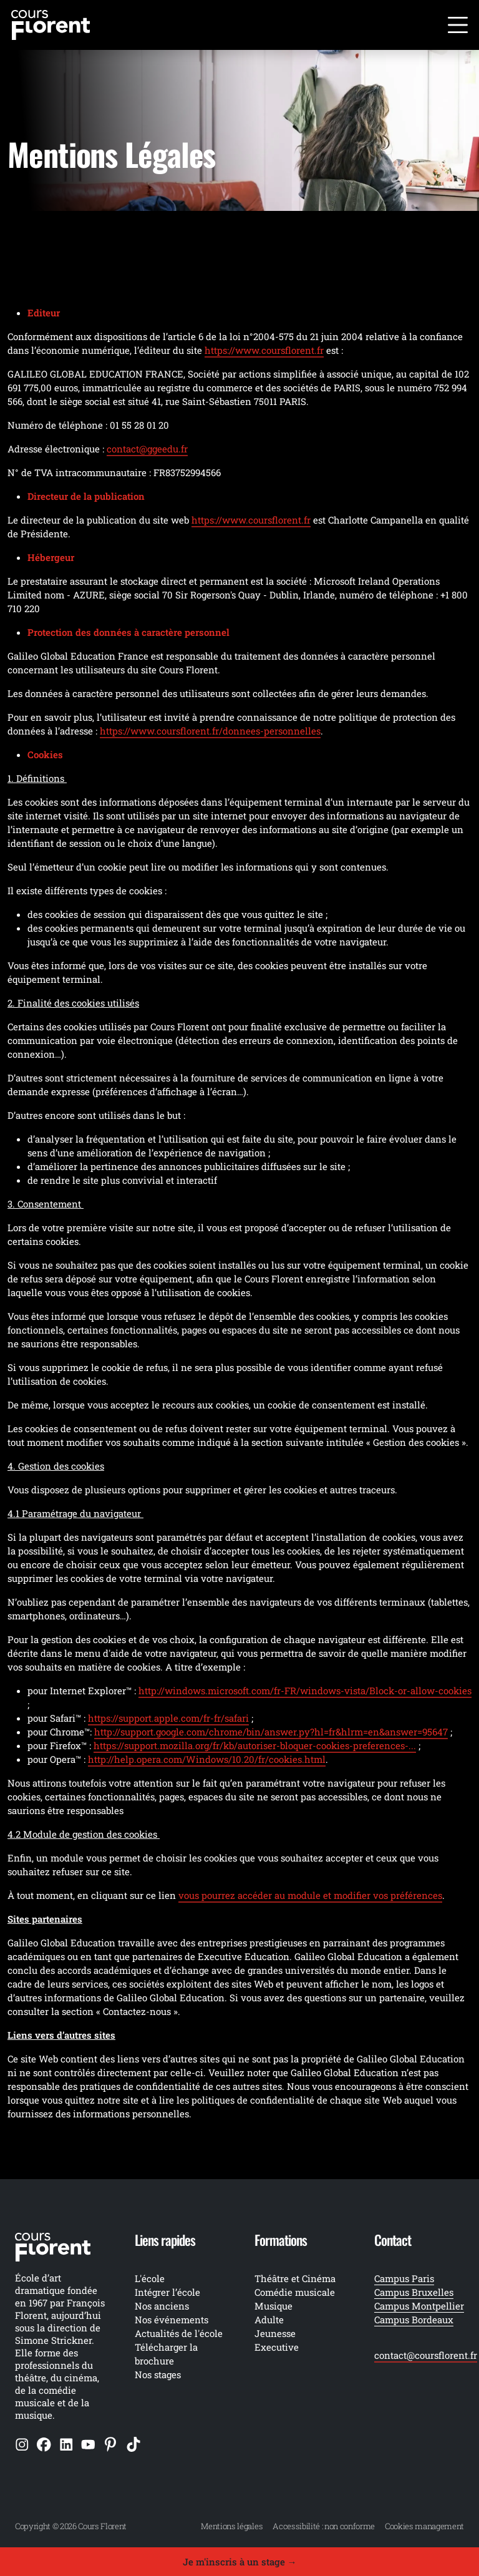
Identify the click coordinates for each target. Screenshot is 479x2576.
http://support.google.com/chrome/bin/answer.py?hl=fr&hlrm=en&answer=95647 (271, 1731)
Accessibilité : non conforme (324, 2526)
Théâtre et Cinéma (295, 2278)
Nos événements (171, 2319)
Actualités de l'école (179, 2333)
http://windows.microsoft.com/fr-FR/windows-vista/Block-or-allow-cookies (305, 1690)
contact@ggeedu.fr (147, 448)
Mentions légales (232, 2526)
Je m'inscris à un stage (240, 2561)
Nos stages (158, 2374)
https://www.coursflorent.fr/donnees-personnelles (210, 730)
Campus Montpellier (419, 2306)
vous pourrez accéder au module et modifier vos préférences (310, 1895)
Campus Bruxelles (413, 2292)
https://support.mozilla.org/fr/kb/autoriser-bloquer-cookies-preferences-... (255, 1745)
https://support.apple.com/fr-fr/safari (168, 1718)
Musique (273, 2306)
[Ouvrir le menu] (458, 25)
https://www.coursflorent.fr (264, 350)
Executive (276, 2347)
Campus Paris (404, 2278)
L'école (150, 2278)
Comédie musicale (294, 2292)
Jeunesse (275, 2333)
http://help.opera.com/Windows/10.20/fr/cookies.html (207, 1759)
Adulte (269, 2319)
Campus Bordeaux (413, 2319)
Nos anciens (162, 2306)
